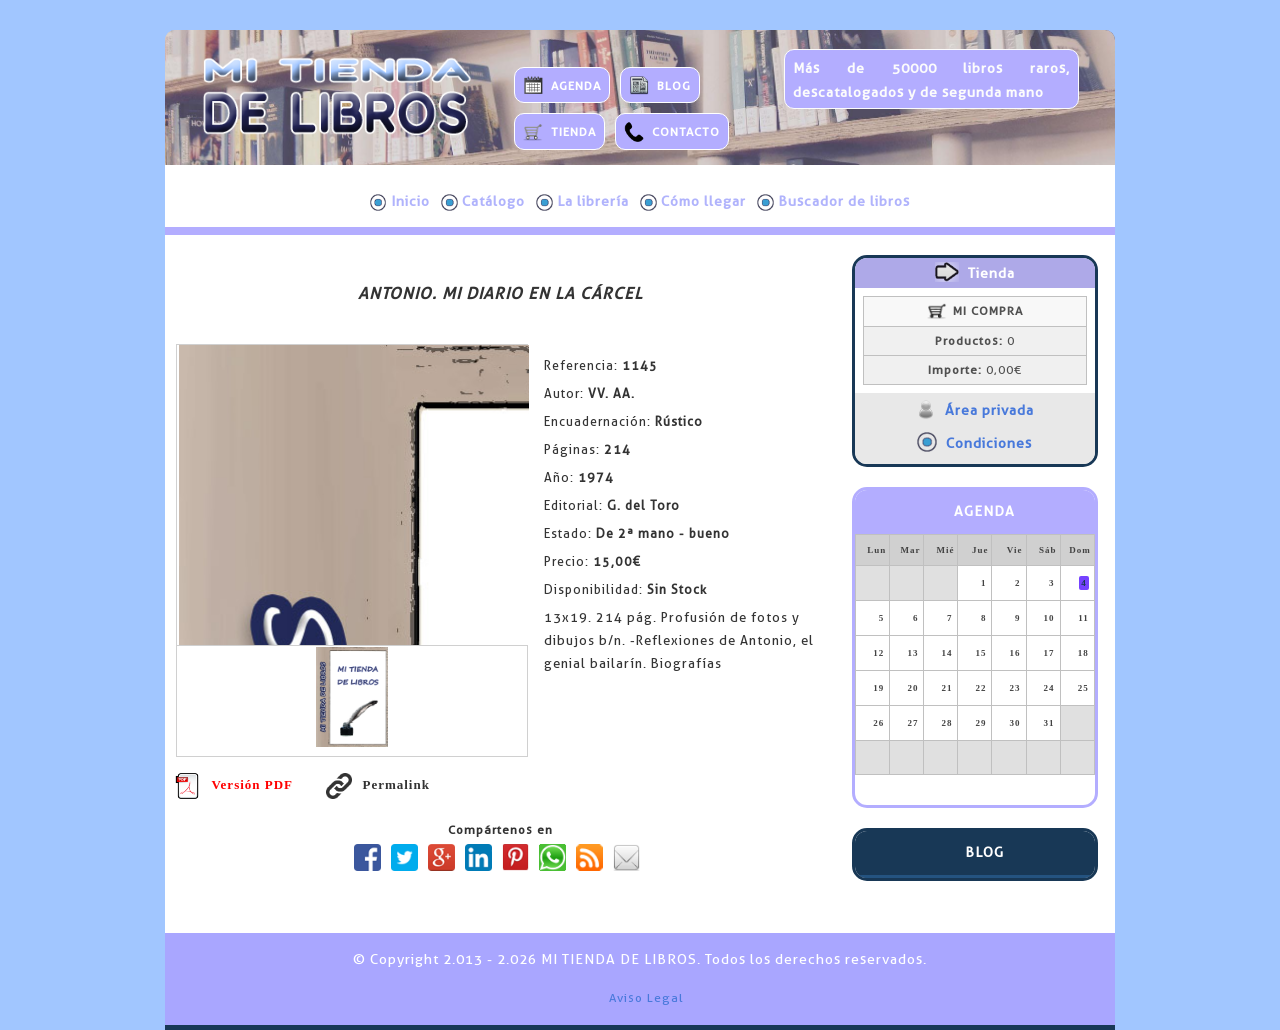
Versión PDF (234, 784)
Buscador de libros (833, 202)
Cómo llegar (693, 202)
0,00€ (975, 370)
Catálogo (483, 202)
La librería (582, 202)
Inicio (400, 202)
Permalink (378, 784)
